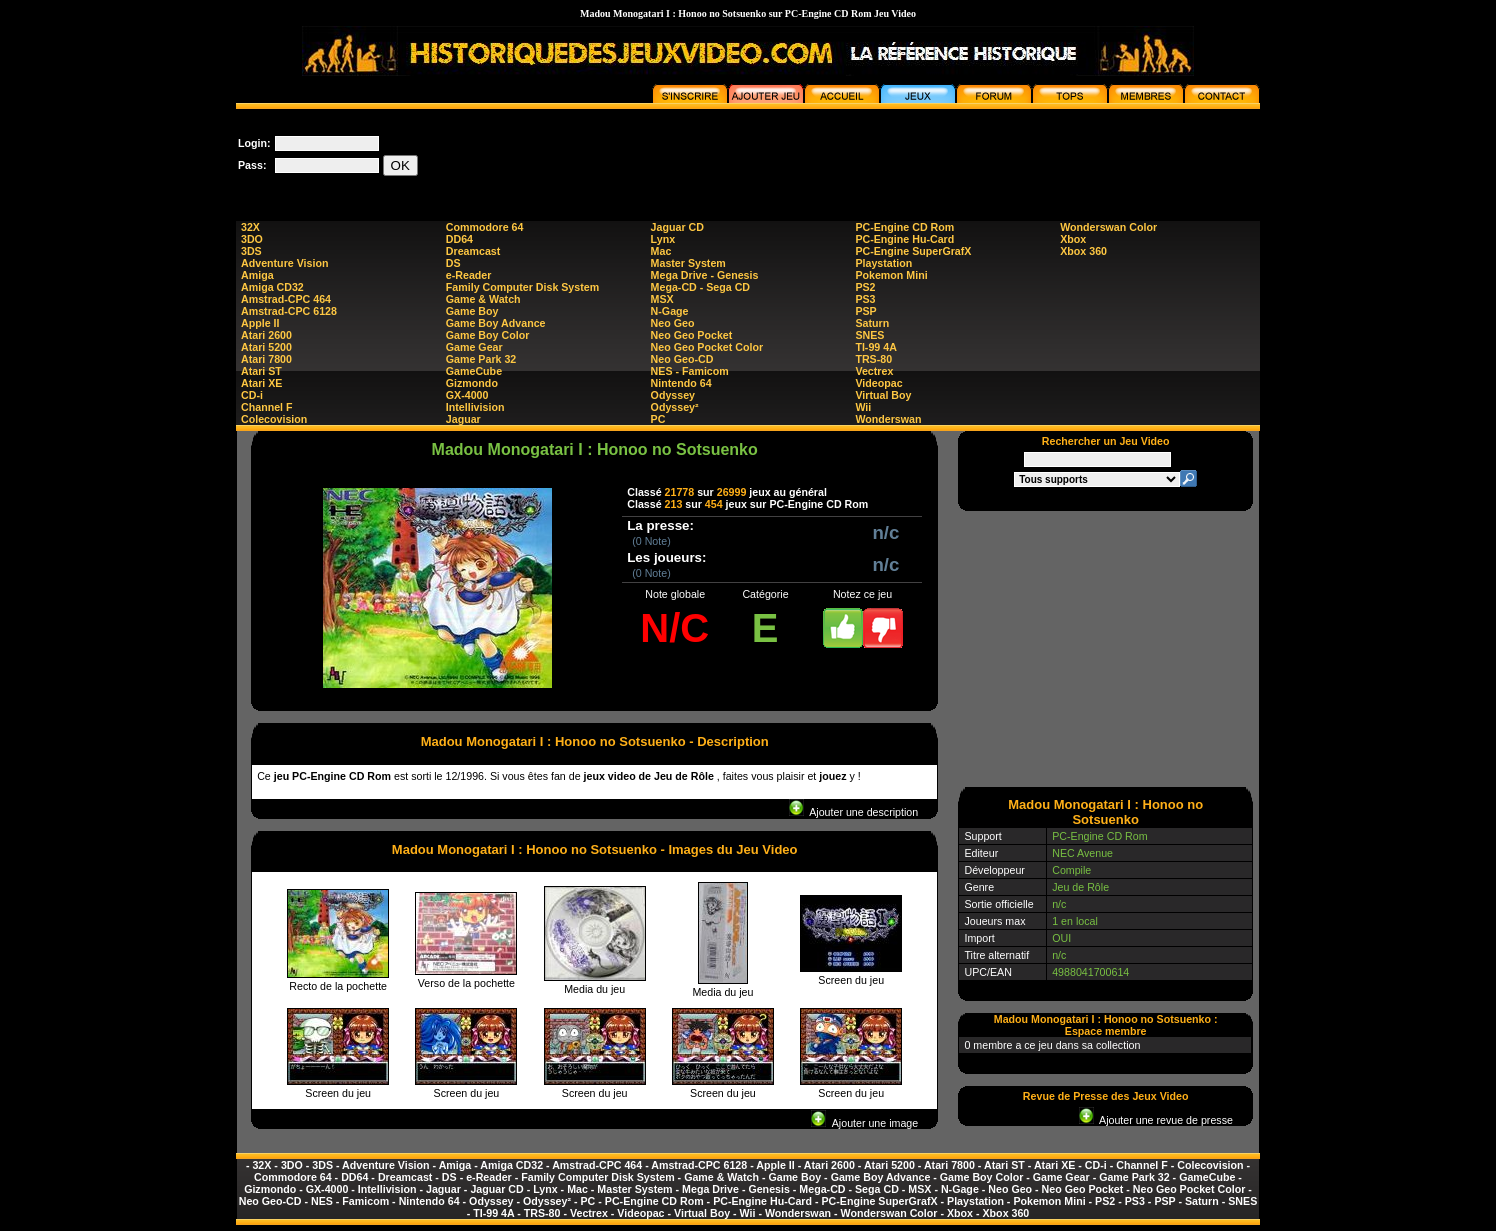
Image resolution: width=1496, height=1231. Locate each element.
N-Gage (670, 311)
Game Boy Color (488, 335)
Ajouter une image (864, 1123)
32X (250, 227)
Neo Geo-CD (682, 359)
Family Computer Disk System (522, 287)
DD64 (459, 239)
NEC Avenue (1082, 853)
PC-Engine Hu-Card (904, 239)
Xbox (1073, 239)
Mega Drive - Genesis (705, 275)
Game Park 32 (481, 359)
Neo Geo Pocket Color (707, 347)
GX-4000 (467, 395)
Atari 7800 (266, 359)
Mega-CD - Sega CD (700, 287)
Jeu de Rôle (1080, 887)
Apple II (260, 323)
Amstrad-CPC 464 (286, 299)
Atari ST (261, 371)
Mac (661, 251)
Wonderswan (888, 419)
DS (453, 263)
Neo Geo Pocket (692, 335)
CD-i (252, 395)
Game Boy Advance (496, 323)
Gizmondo (472, 383)
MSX (662, 299)
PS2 (865, 287)
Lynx (663, 239)
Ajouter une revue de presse (1156, 1120)
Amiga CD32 (272, 287)
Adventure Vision (284, 263)
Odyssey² (675, 407)
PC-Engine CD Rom (904, 227)
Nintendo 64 (681, 383)
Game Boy (472, 311)
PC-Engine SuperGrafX (913, 251)
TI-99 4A (875, 347)
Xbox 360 (1083, 251)
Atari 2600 (266, 335)
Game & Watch (483, 299)
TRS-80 (873, 359)
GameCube (474, 371)
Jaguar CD (677, 227)
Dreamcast (473, 251)
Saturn (872, 323)
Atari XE (261, 383)
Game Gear (474, 347)
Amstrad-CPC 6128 (289, 311)
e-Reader (469, 275)
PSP (865, 311)
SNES (869, 335)
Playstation (883, 263)
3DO (252, 239)
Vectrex (874, 371)
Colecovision (274, 419)
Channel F (267, 407)
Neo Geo (673, 323)
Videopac (878, 383)
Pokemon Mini (891, 275)
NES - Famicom (690, 371)
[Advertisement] (896, 154)
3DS (251, 251)
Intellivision (475, 407)
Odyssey (673, 395)
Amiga (257, 275)
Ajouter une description (853, 812)
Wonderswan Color (1108, 227)
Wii (863, 407)
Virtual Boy (883, 395)
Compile (1071, 870)
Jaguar (463, 419)
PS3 (865, 299)
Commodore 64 (485, 227)
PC (658, 419)
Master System (688, 263)
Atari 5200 (266, 347)
